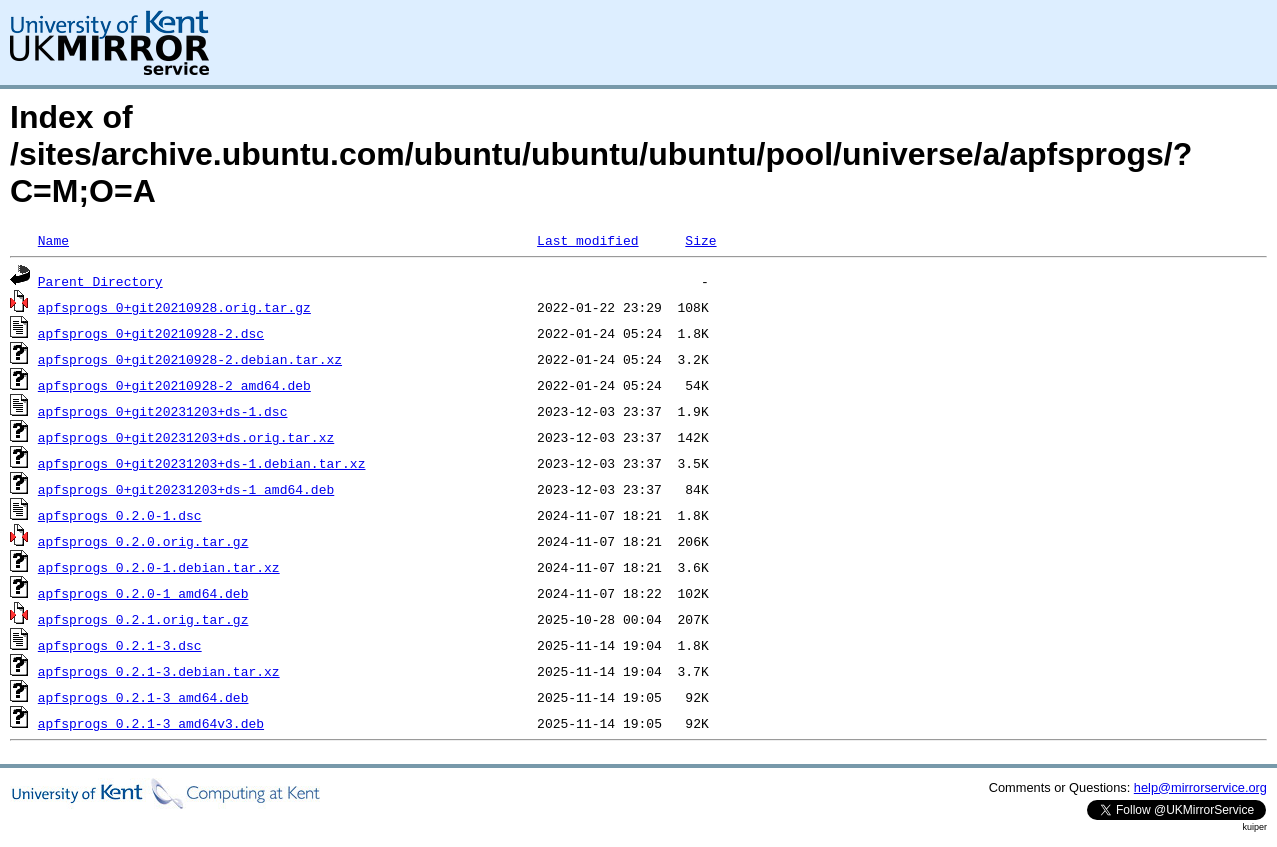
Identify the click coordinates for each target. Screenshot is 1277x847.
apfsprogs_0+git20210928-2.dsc (151, 333)
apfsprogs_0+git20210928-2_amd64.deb (174, 385)
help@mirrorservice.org (1200, 787)
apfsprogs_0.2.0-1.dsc (120, 515)
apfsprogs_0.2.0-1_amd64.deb (143, 593)
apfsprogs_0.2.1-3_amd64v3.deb (151, 723)
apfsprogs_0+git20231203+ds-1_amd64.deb (186, 489)
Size (700, 240)
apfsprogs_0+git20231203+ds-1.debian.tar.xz (202, 463)
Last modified (587, 240)
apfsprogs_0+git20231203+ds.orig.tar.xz (186, 437)
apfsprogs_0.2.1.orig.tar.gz (143, 619)
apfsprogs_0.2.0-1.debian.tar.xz (159, 567)
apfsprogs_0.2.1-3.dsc (120, 645)
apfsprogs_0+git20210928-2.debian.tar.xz (190, 359)
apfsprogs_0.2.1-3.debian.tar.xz (159, 671)
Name (53, 240)
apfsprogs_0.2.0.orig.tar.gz (143, 541)
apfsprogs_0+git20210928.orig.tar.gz (174, 307)
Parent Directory (100, 281)
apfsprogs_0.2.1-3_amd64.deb (143, 697)
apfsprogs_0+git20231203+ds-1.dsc (163, 411)
